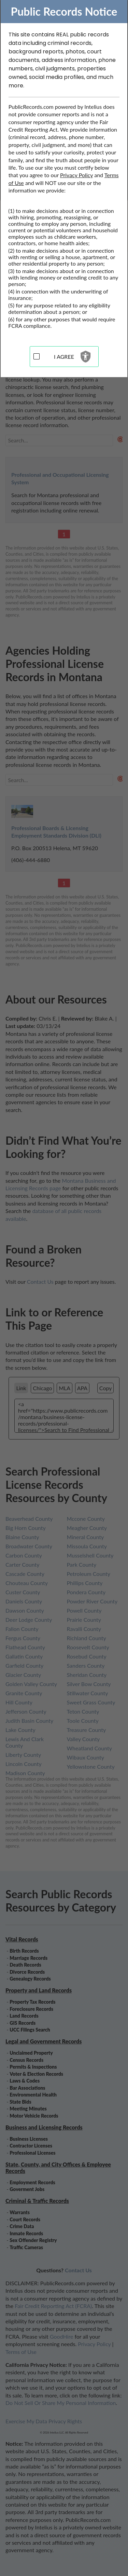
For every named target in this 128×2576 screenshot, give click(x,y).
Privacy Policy (76, 175)
